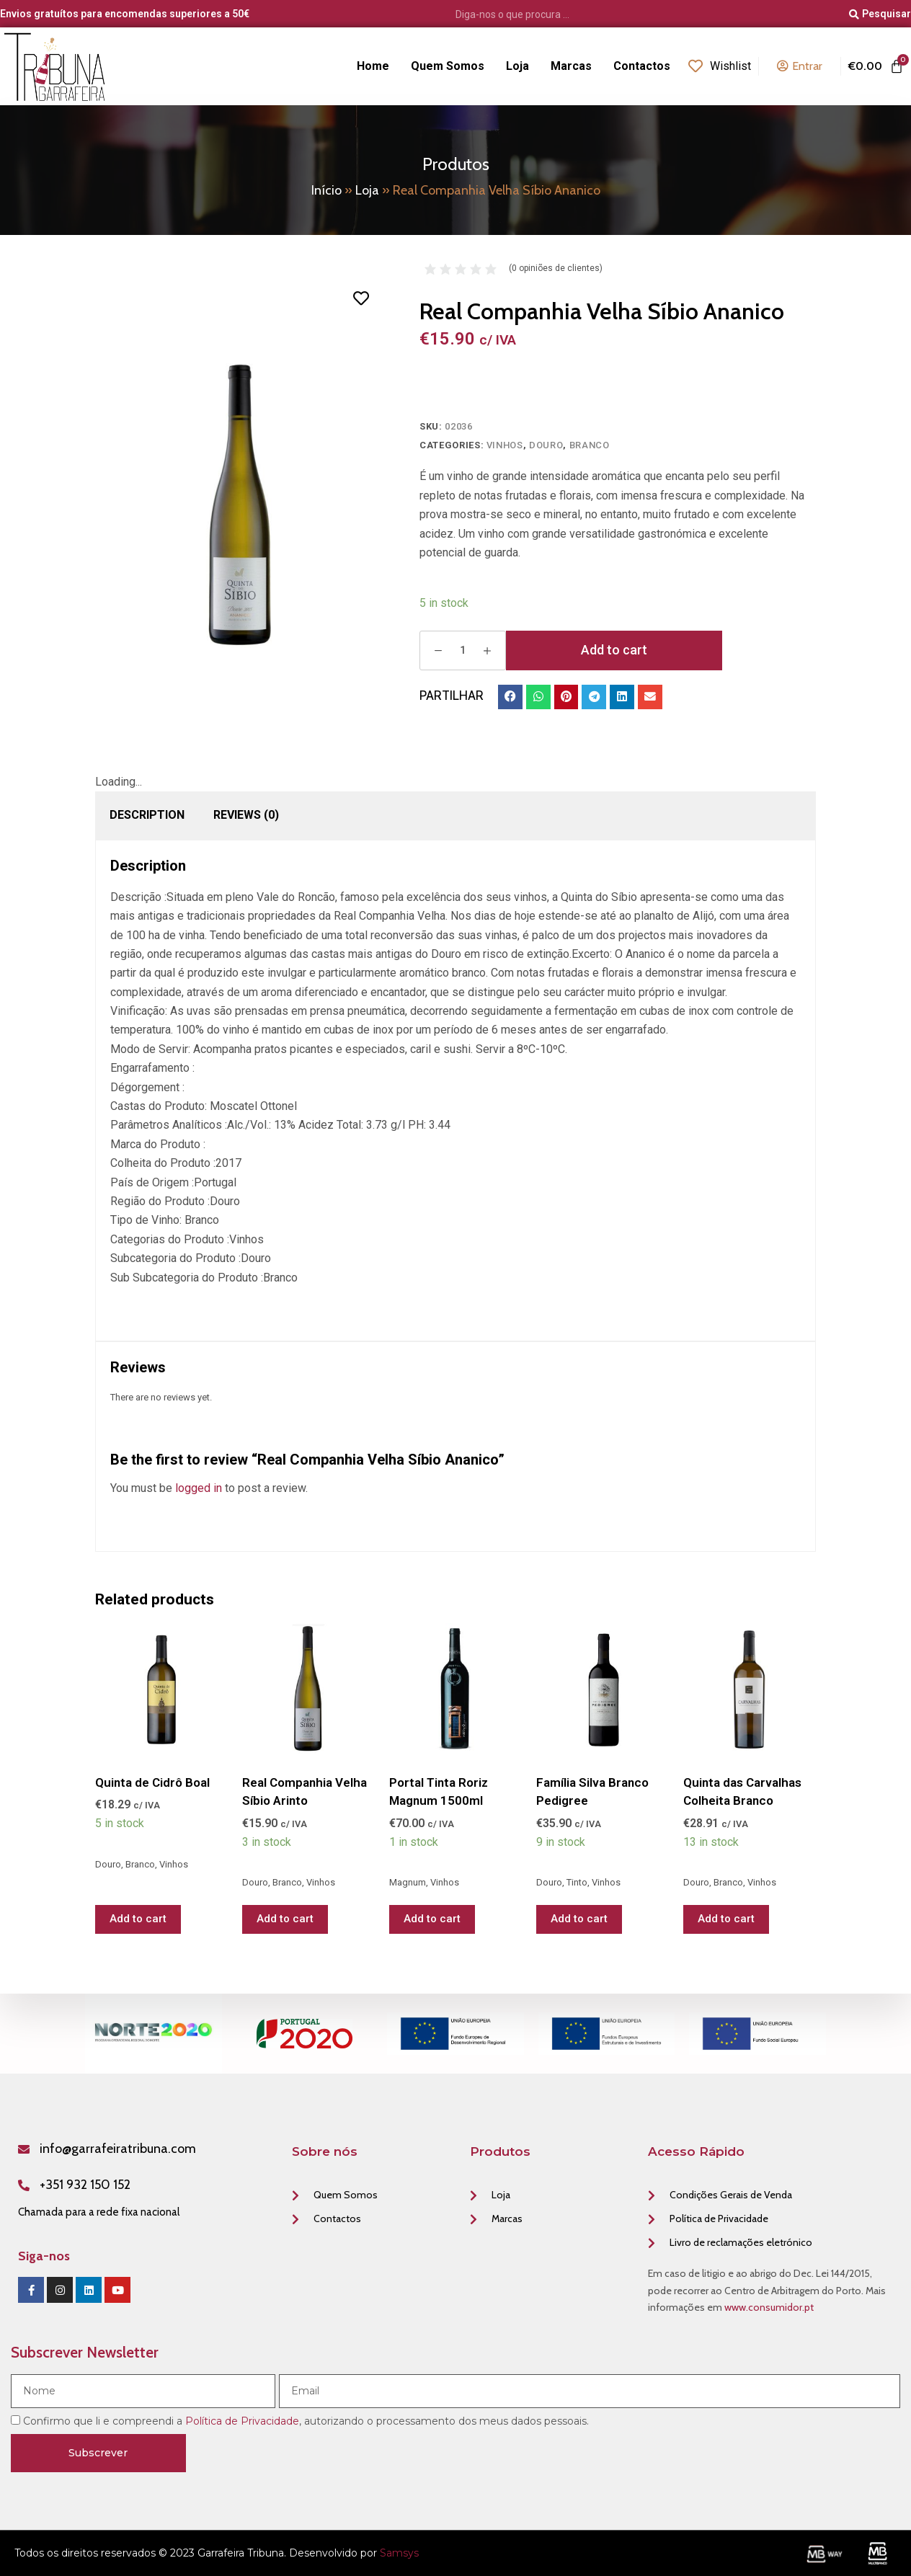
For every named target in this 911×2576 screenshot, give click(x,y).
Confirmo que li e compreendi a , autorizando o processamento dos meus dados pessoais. (306, 2421)
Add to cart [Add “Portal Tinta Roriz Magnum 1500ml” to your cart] (432, 1918)
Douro (546, 445)
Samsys (399, 2552)
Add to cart (614, 649)
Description (147, 815)
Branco (589, 445)
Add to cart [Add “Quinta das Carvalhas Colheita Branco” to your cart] (726, 1918)
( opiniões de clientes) (556, 268)
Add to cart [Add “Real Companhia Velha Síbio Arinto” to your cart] (285, 1918)
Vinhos (504, 445)
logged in (198, 1488)
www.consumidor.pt (769, 2307)
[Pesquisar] (880, 14)
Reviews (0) (246, 815)
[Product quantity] (462, 650)
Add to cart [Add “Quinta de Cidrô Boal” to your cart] (138, 1918)
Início (326, 190)
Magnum (407, 1882)
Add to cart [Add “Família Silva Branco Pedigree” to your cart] (579, 1918)
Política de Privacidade (242, 2421)
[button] (510, 697)
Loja (367, 190)
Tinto (576, 1882)
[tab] (147, 815)
